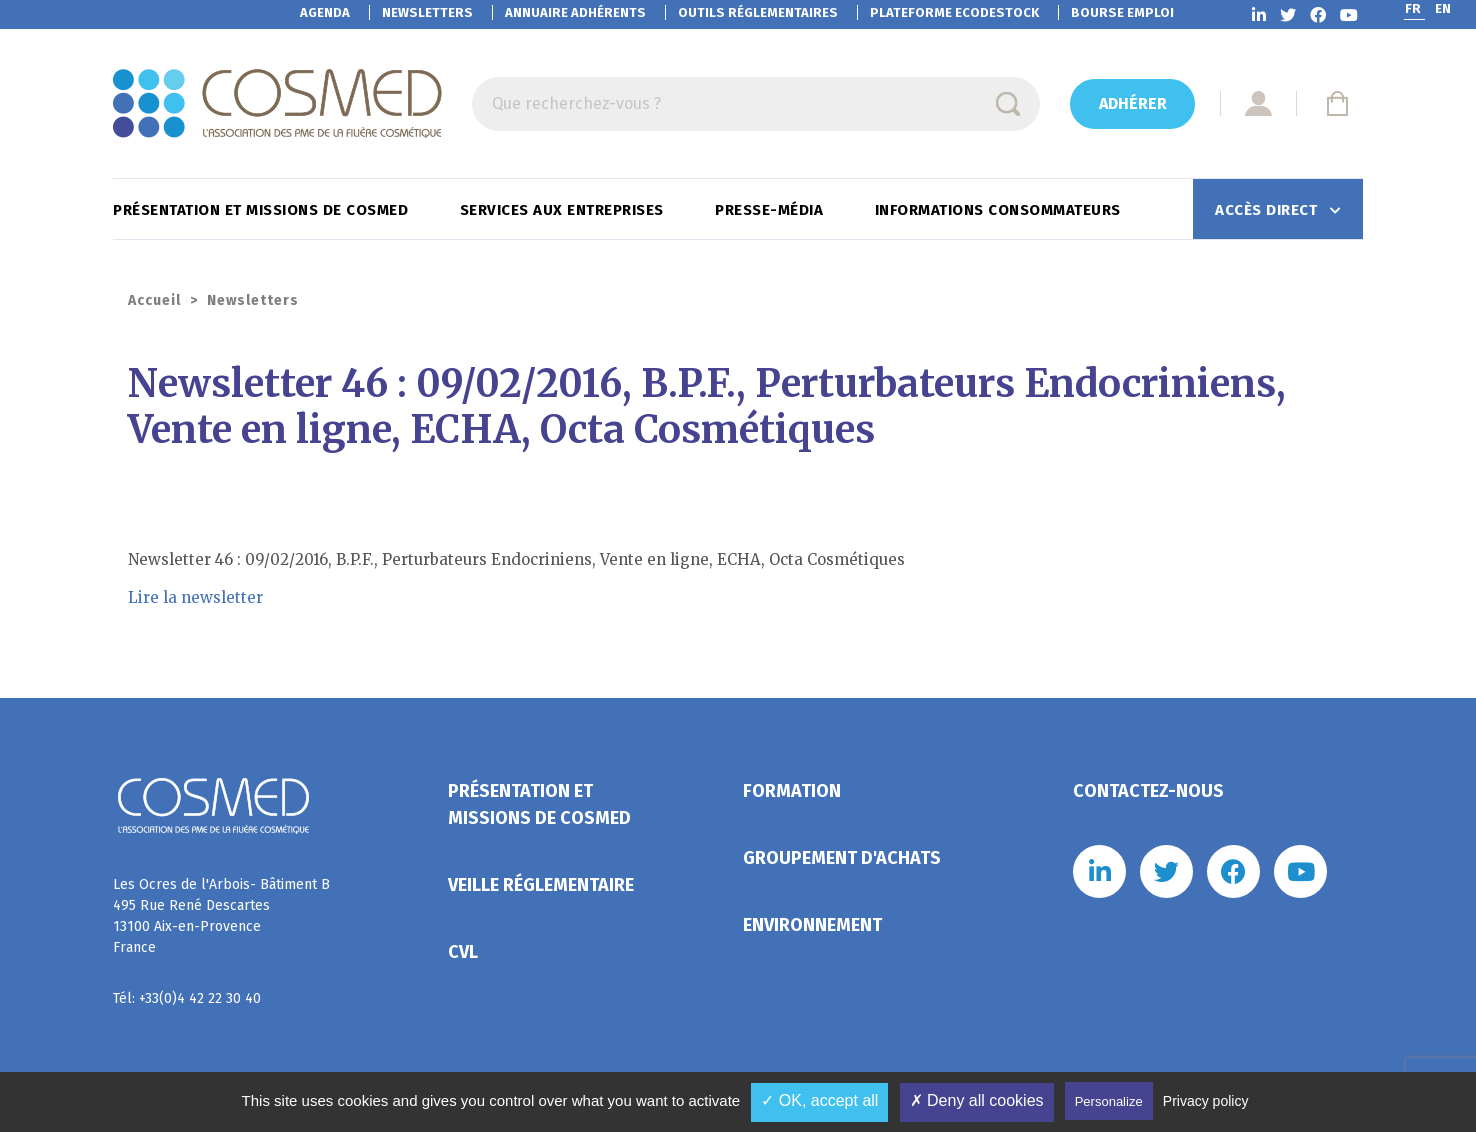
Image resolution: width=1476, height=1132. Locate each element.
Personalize (1109, 1101)
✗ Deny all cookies (977, 1100)
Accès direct (1268, 210)
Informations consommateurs (1000, 210)
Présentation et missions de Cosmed (263, 210)
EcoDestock (954, 12)
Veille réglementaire (541, 885)
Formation (792, 791)
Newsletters (427, 12)
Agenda (325, 12)
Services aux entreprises (564, 210)
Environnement (812, 925)
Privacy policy (1206, 1101)
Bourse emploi (1122, 12)
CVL (463, 952)
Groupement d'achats (842, 858)
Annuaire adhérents (575, 12)
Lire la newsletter (195, 597)
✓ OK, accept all (819, 1100)
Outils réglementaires (758, 12)
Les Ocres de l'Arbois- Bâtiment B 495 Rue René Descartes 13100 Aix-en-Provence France (221, 916)
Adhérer (1133, 103)
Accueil (154, 300)
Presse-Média (771, 210)
